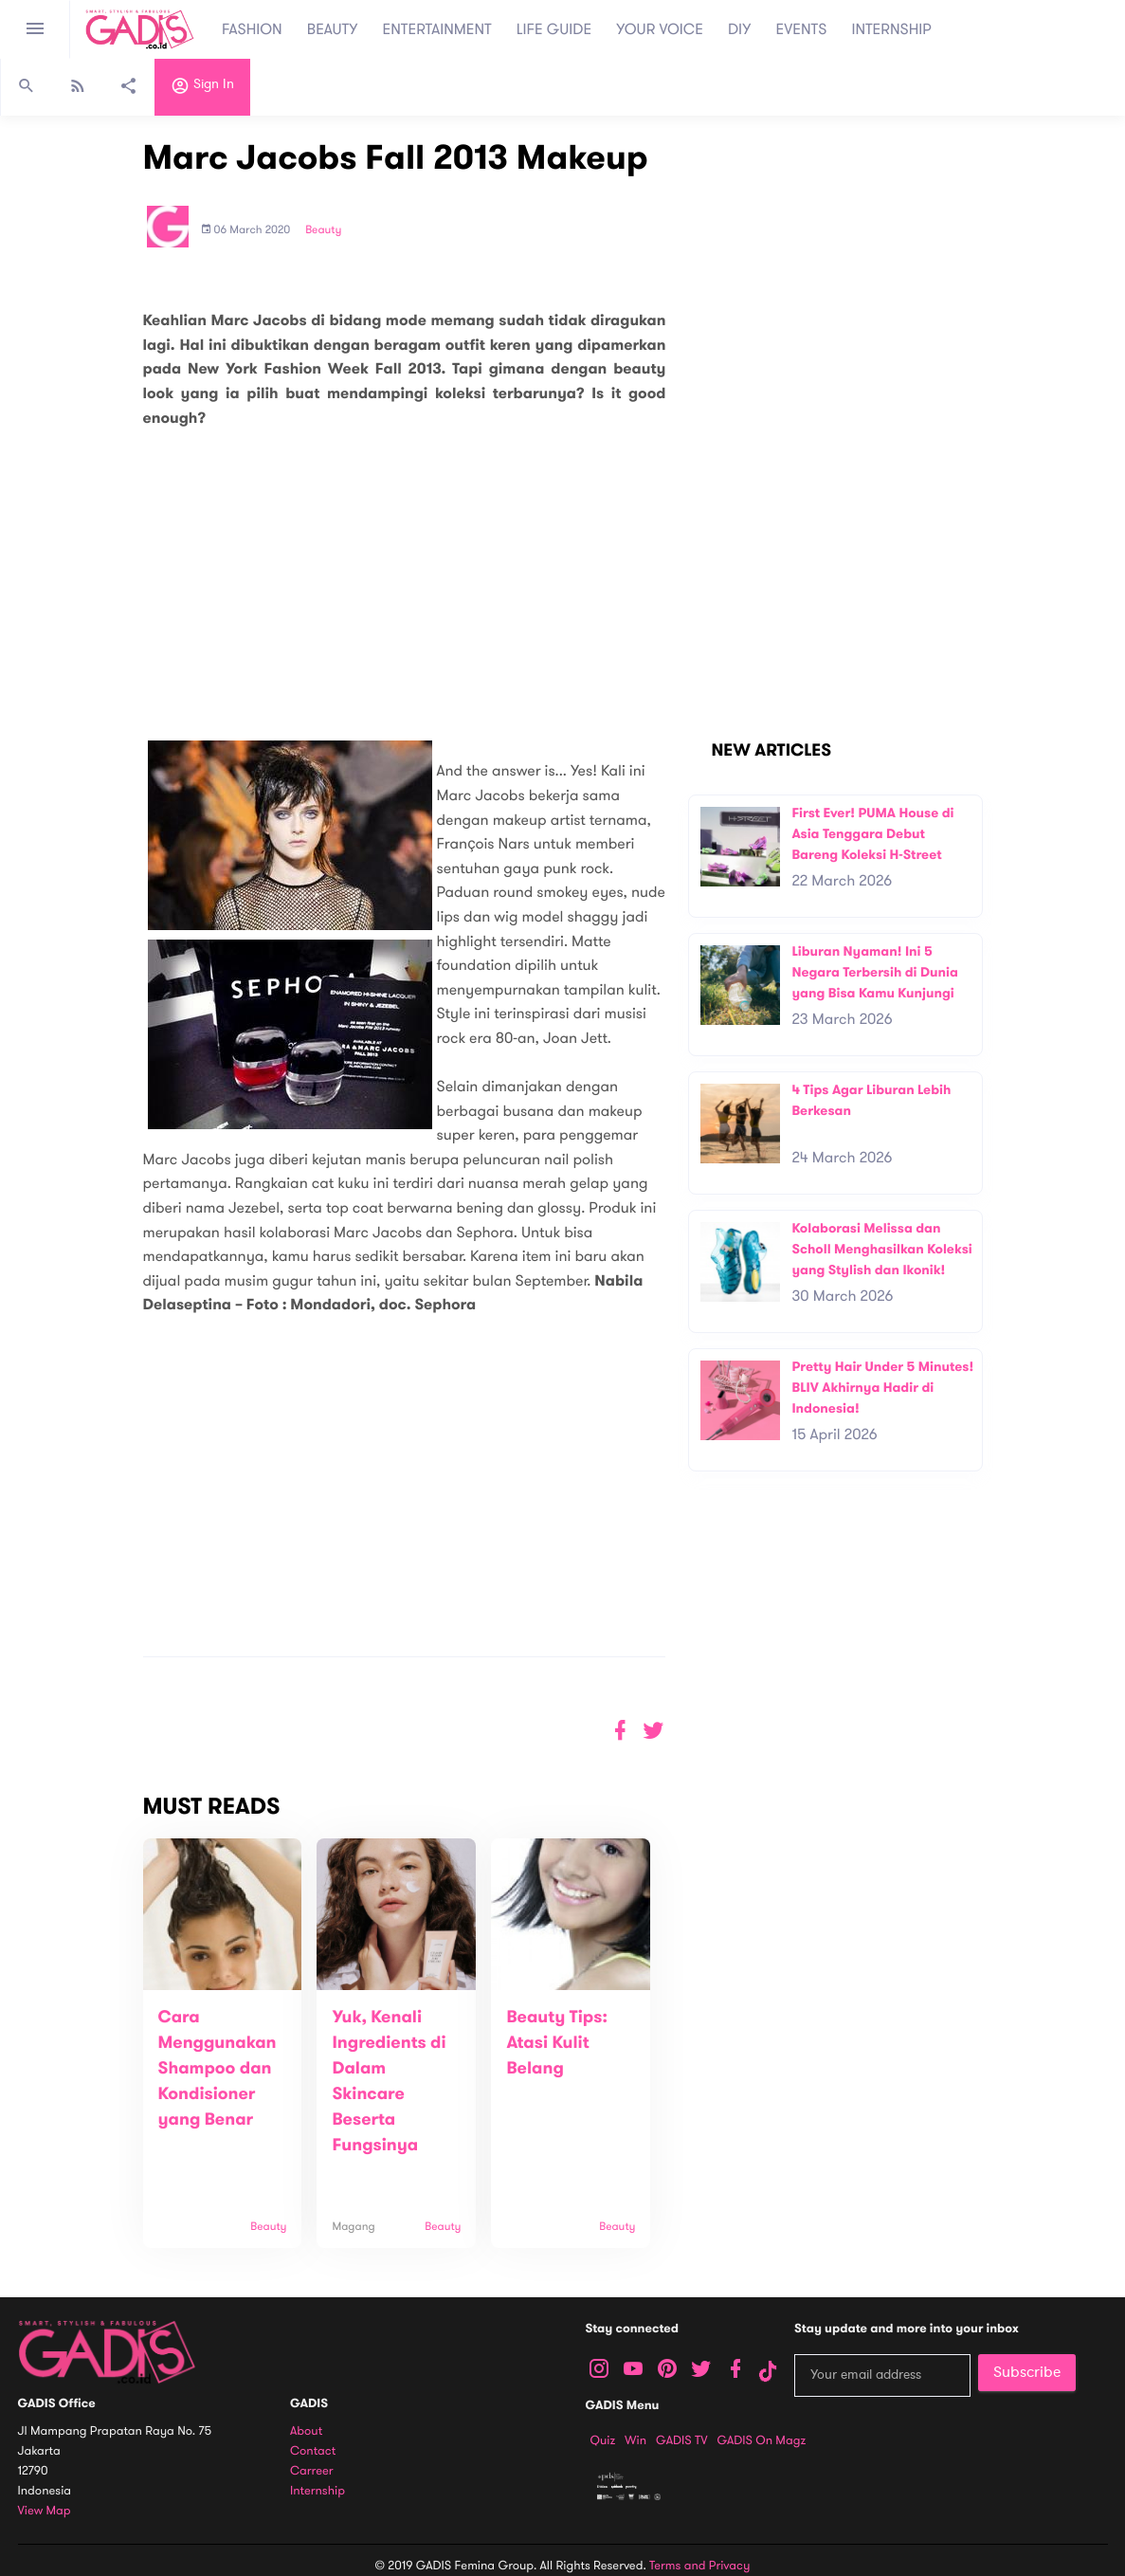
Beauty (323, 230)
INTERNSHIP (891, 29)
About (306, 2431)
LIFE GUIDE (554, 29)
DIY (740, 29)
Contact (313, 2451)
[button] (653, 1731)
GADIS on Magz (761, 2440)
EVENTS (801, 29)
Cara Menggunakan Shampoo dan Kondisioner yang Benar (217, 2068)
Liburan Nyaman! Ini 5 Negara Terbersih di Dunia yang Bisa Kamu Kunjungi (874, 971)
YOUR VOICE (659, 29)
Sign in (202, 88)
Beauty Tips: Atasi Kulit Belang (557, 2043)
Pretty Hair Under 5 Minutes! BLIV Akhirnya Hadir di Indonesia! (882, 1387)
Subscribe (1027, 2372)
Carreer (312, 2471)
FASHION (252, 29)
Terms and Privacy (699, 2565)
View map (44, 2511)
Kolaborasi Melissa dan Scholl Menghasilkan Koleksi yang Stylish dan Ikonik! (881, 1248)
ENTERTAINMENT (437, 29)
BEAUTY (332, 29)
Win (635, 2440)
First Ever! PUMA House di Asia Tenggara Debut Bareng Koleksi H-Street (872, 833)
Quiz (603, 2440)
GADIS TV (681, 2440)
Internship (317, 2491)
